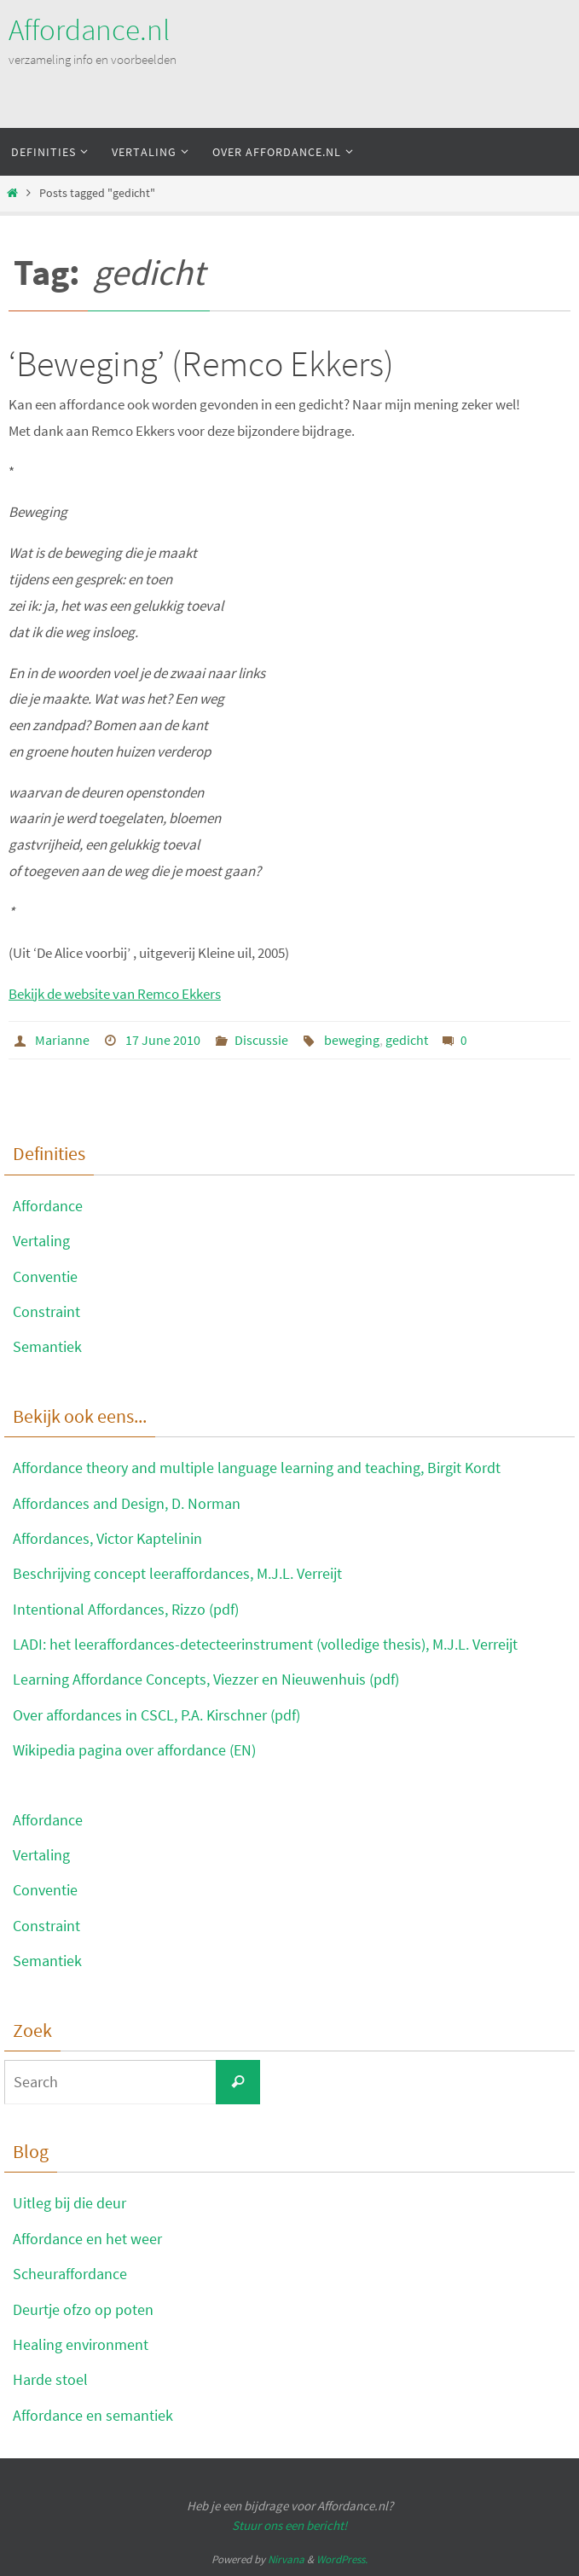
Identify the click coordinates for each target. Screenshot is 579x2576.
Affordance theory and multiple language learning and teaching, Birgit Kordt (257, 1467)
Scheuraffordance (70, 2273)
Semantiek (47, 1346)
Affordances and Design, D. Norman (126, 1503)
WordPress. (342, 2559)
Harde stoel (50, 2379)
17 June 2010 (162, 1039)
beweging (351, 1039)
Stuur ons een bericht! (289, 2525)
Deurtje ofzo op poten (83, 2309)
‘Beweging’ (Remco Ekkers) (201, 363)
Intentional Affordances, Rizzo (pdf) (126, 1609)
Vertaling (41, 1240)
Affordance (48, 1205)
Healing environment (80, 2344)
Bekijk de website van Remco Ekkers (115, 993)
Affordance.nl (89, 30)
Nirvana (286, 2559)
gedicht (406, 1039)
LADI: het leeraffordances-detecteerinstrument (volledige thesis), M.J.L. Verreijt (265, 1644)
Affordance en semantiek (93, 2415)
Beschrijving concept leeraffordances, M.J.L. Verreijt (177, 1573)
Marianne (62, 1039)
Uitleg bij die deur (69, 2203)
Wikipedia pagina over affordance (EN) (134, 1750)
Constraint (46, 1311)
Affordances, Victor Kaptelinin (107, 1538)
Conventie (45, 1276)
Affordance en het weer (87, 2238)
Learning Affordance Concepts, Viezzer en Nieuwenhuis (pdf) (206, 1679)
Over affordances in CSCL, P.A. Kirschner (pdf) (156, 1715)
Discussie (261, 1039)
